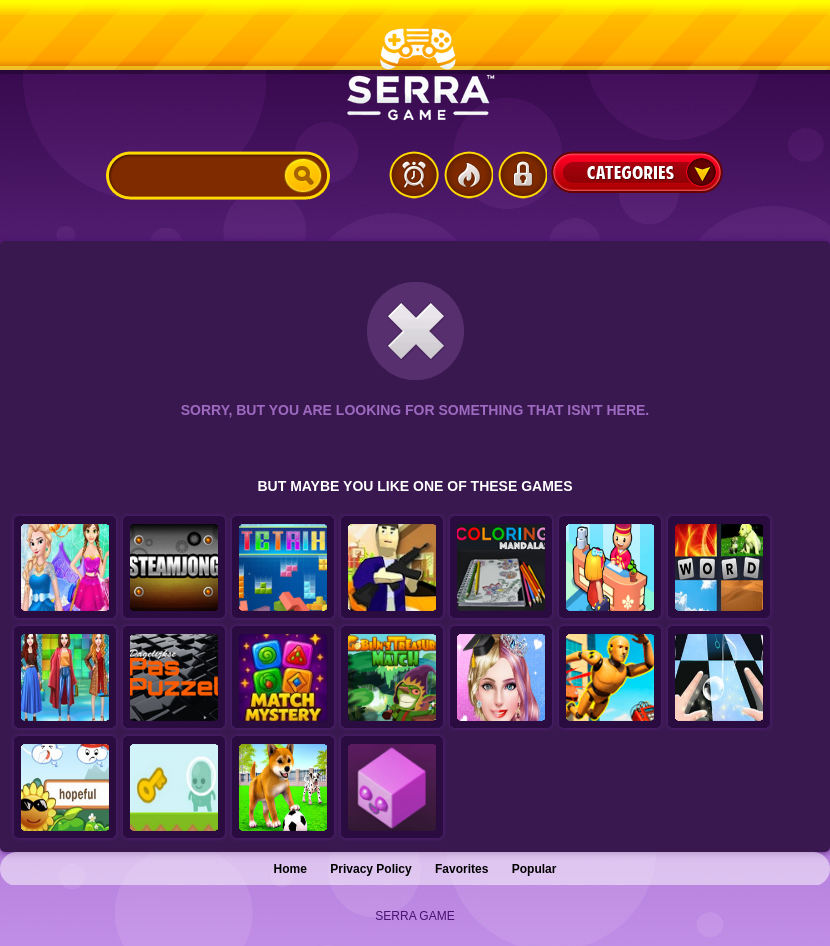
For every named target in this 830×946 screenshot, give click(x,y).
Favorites (461, 869)
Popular (534, 869)
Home (290, 869)
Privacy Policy (370, 869)
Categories (637, 172)
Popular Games (468, 175)
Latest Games (414, 175)
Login (522, 175)
